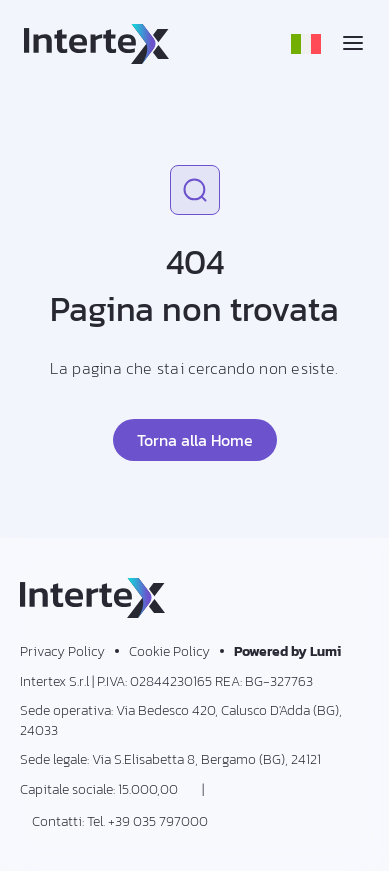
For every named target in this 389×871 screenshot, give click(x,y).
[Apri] (353, 44)
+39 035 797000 (158, 821)
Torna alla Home (195, 440)
